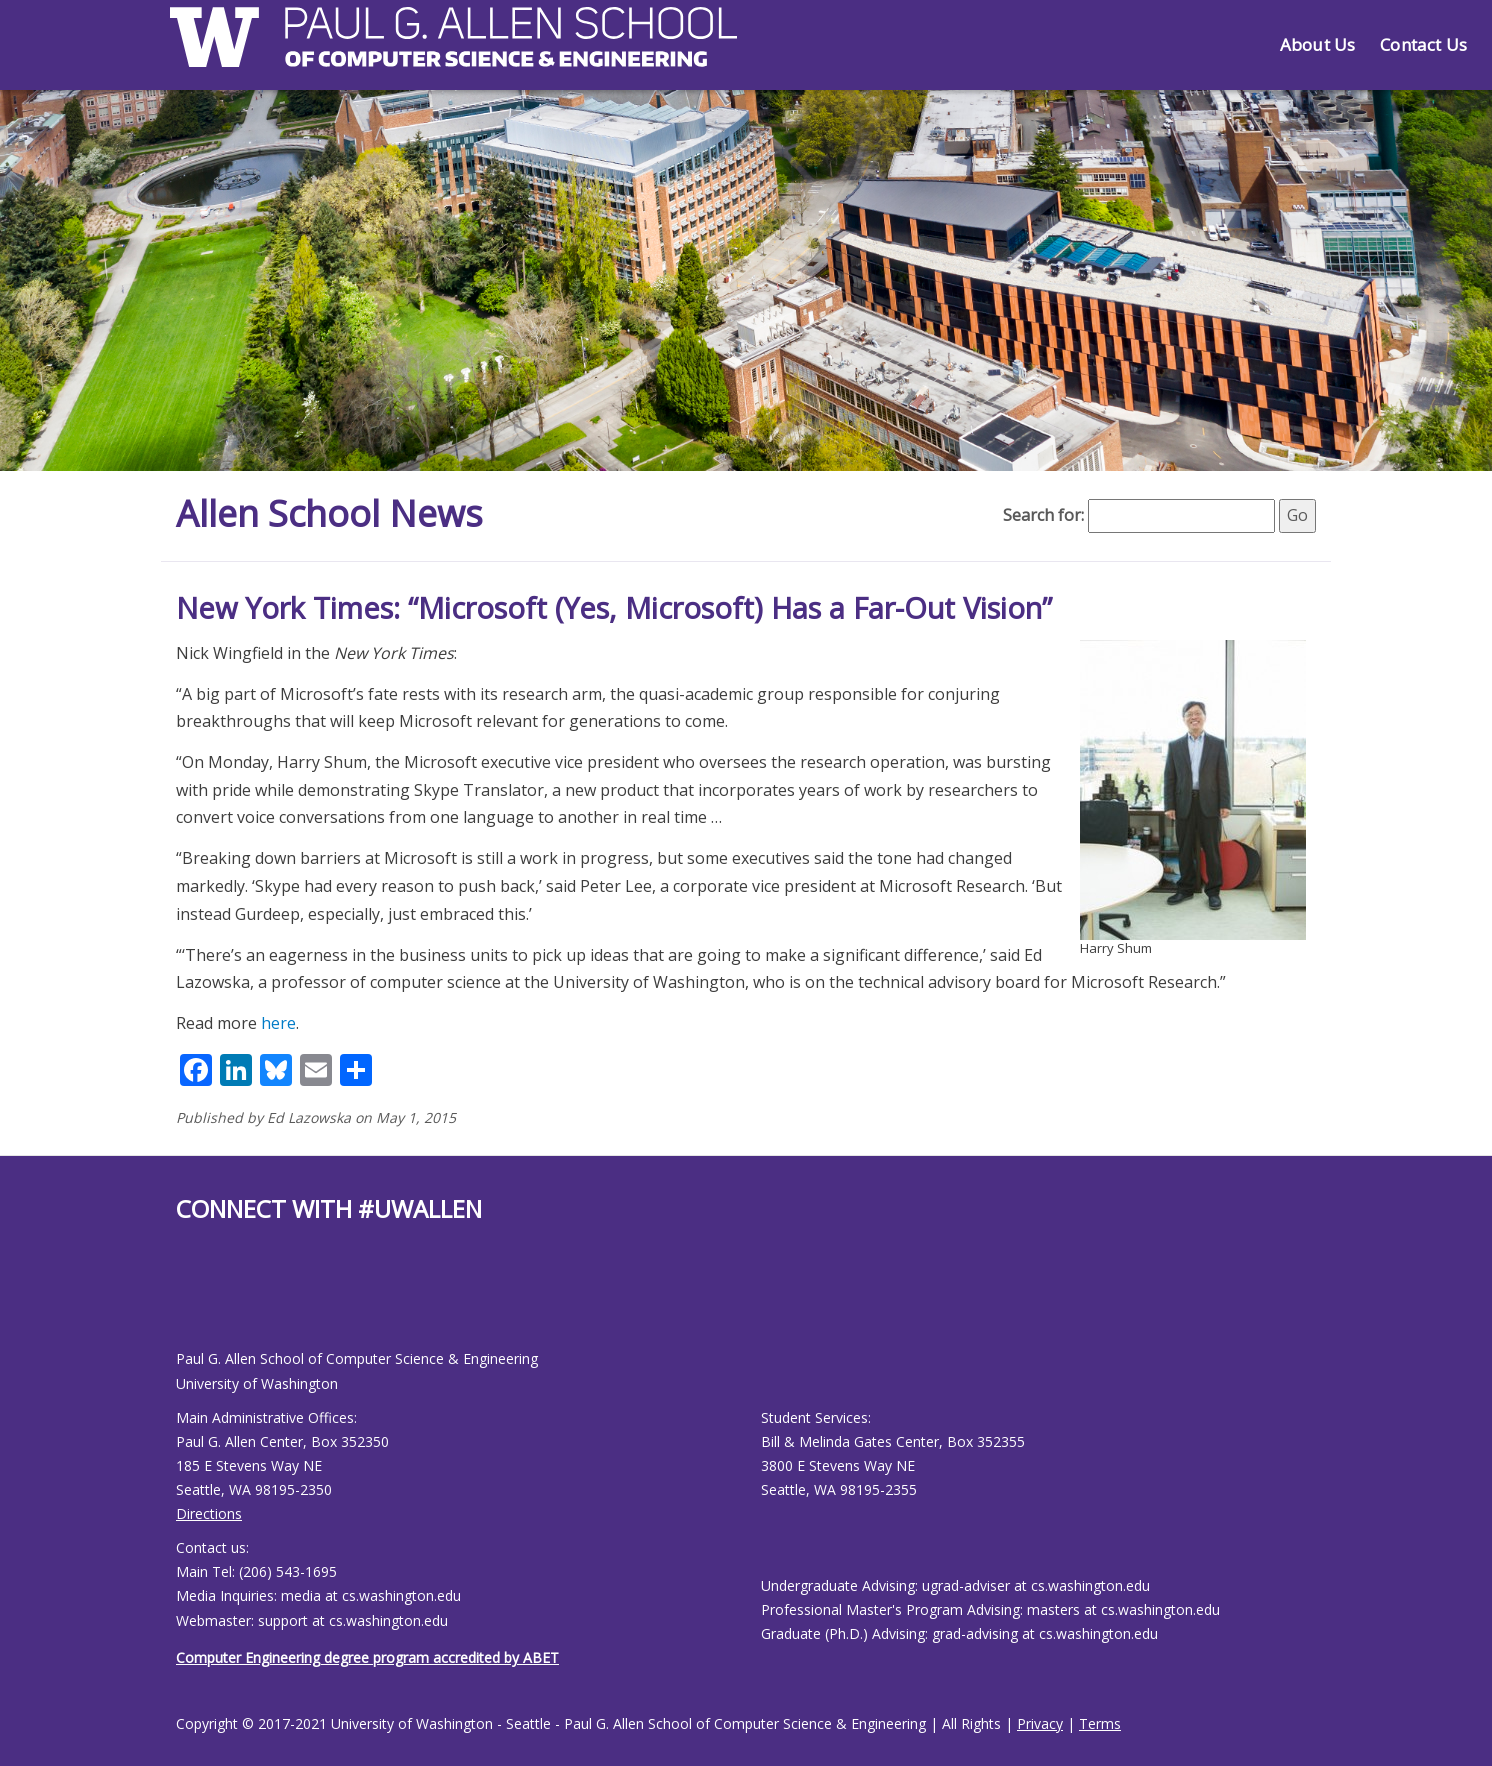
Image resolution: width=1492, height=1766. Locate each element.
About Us (1317, 44)
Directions (209, 1513)
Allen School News (329, 513)
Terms (1100, 1723)
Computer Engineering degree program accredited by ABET (367, 1657)
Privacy (1040, 1723)
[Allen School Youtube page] (191, 1302)
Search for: (1043, 515)
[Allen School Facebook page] (181, 1302)
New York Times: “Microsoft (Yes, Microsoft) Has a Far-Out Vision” (614, 607)
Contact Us (1423, 44)
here (278, 1023)
